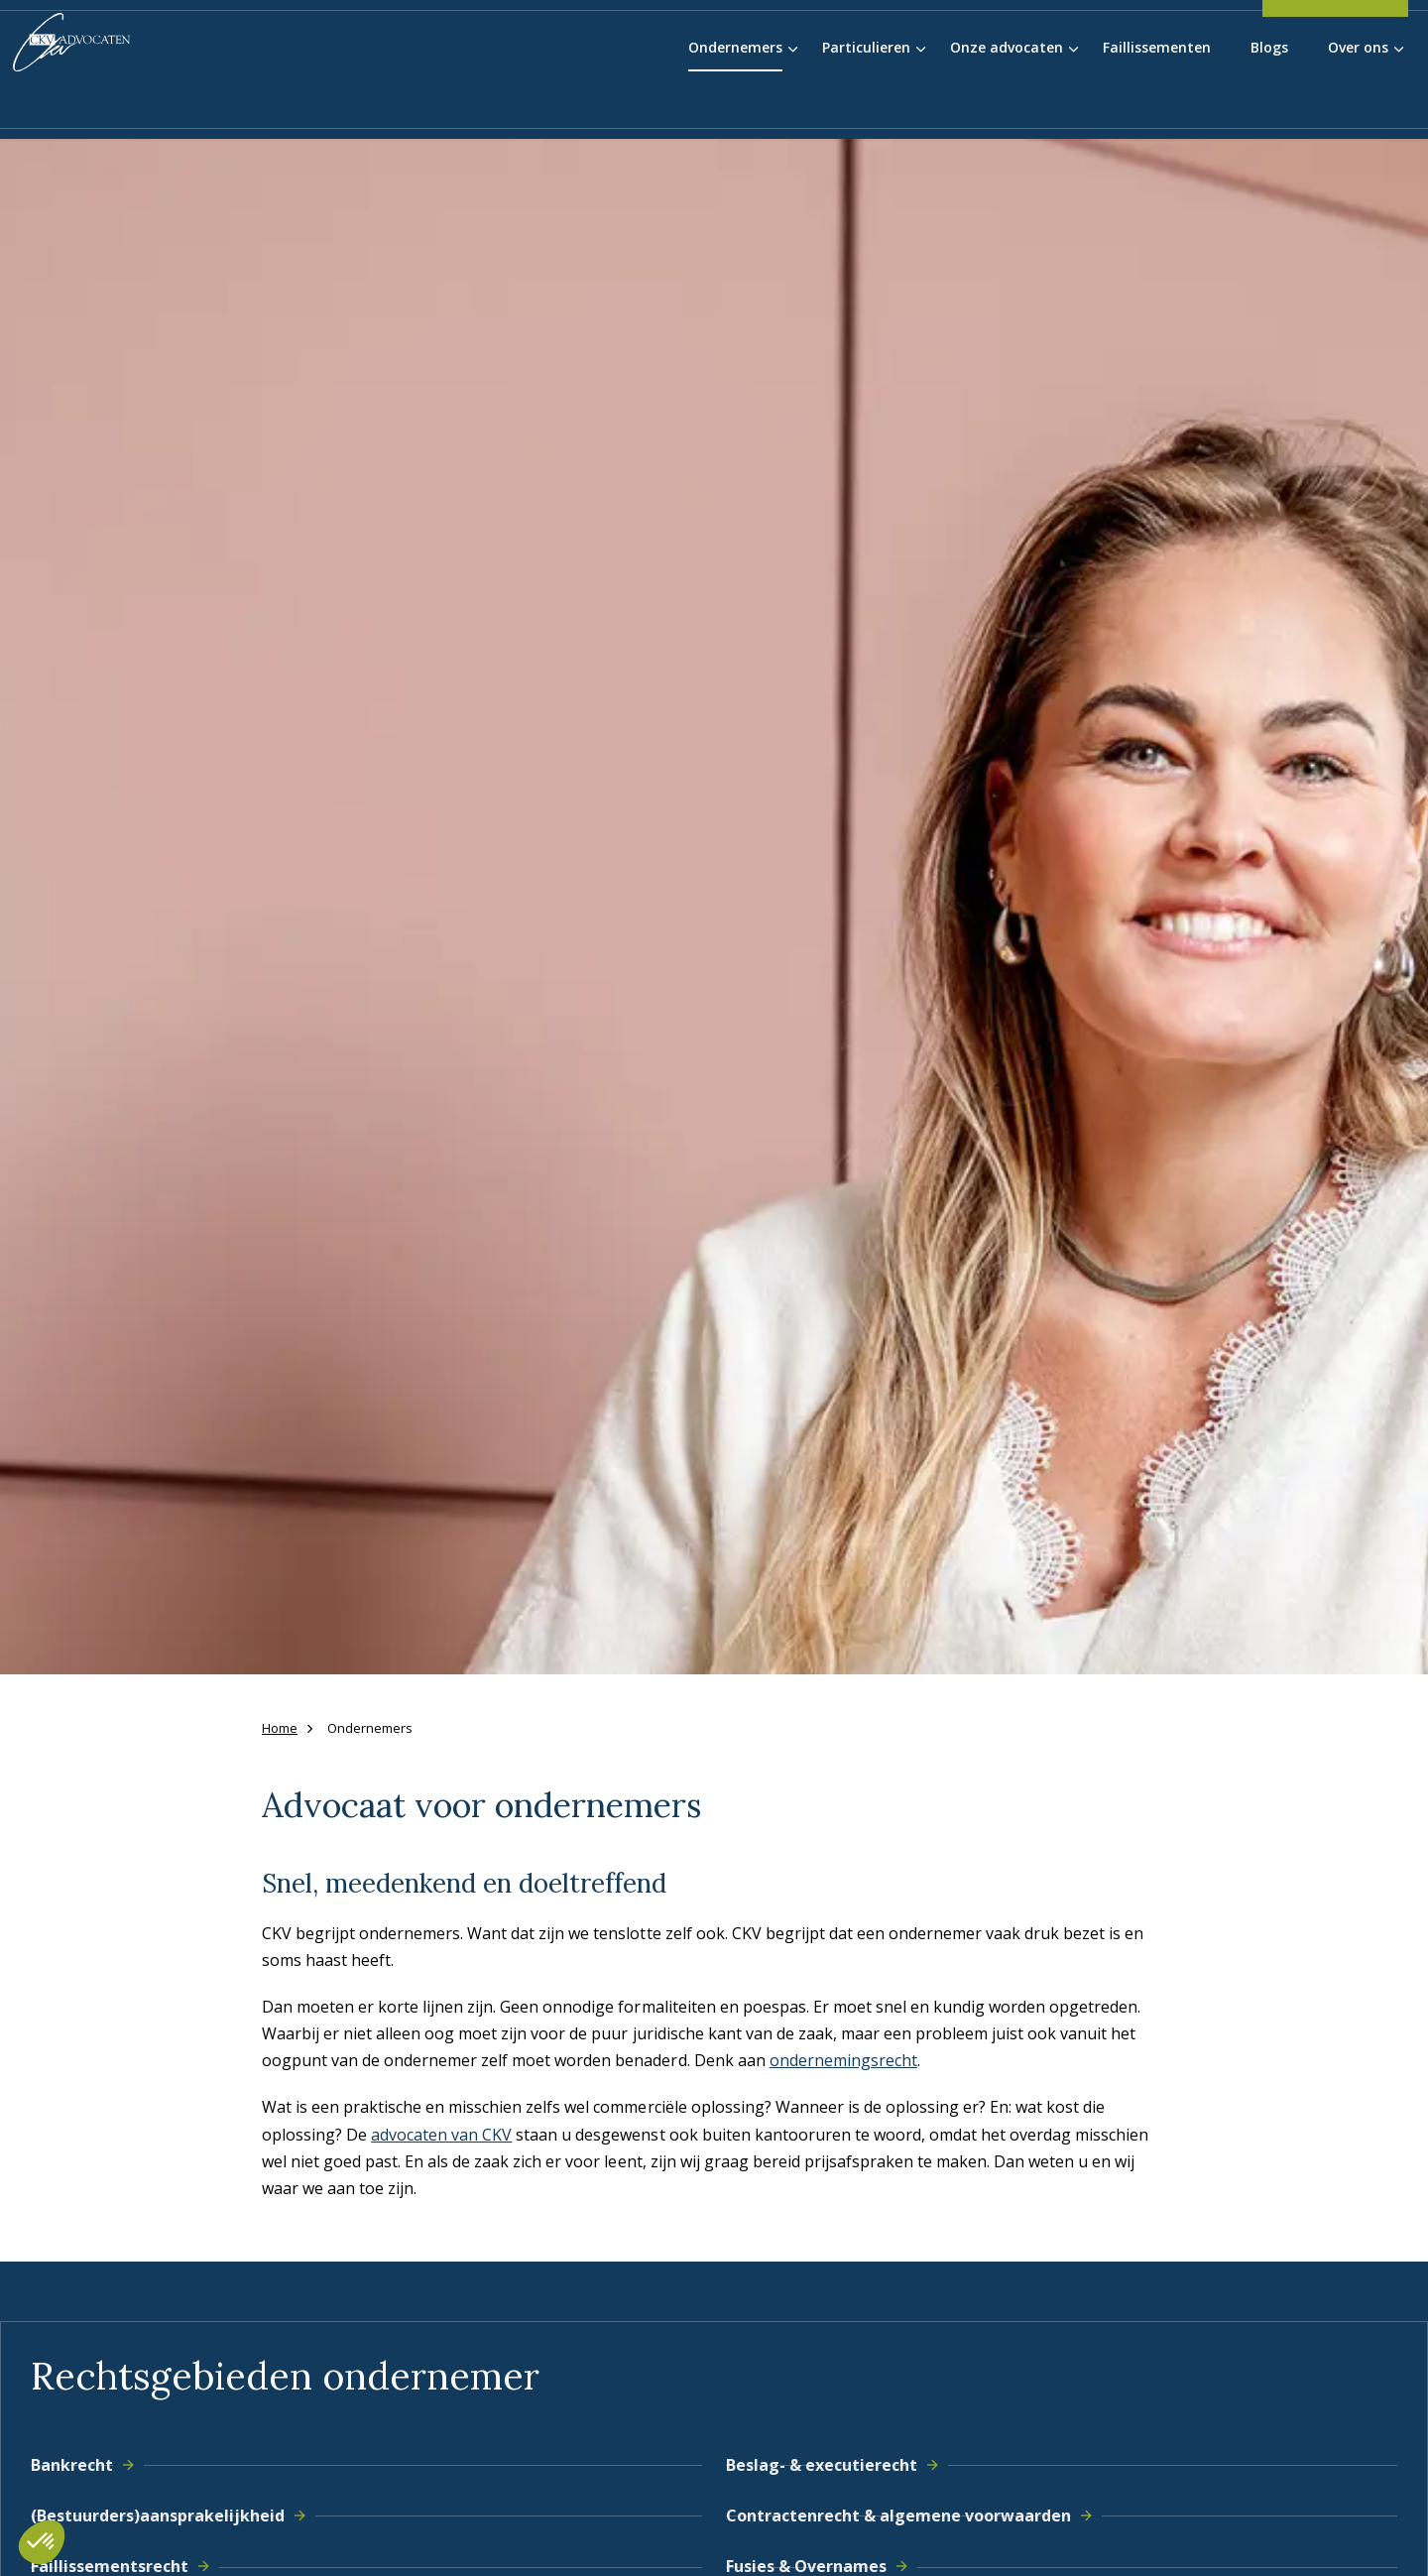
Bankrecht (87, 2465)
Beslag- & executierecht (837, 2465)
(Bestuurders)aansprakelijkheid (173, 2515)
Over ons (1358, 101)
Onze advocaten (1006, 101)
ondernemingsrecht (843, 2060)
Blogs (1269, 101)
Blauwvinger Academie (996, 39)
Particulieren (866, 101)
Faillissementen (1157, 101)
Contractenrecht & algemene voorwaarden (914, 2515)
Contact (1214, 39)
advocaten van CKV (441, 2135)
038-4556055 (1335, 44)
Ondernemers (735, 101)
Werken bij (1130, 39)
